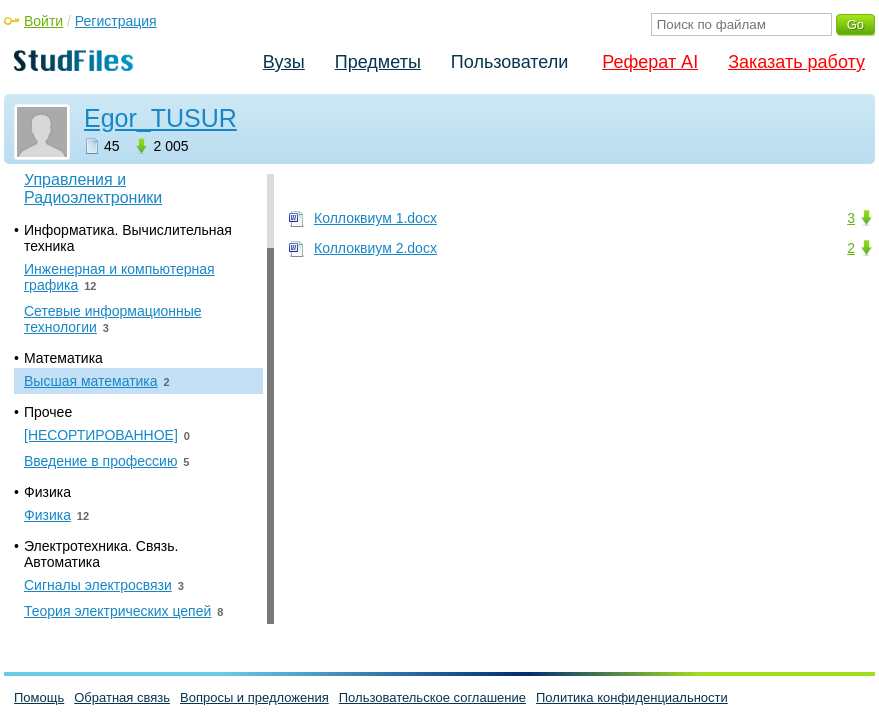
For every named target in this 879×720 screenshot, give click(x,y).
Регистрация (116, 21)
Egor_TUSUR (160, 118)
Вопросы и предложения (254, 697)
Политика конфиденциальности (632, 697)
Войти (43, 21)
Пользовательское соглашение (432, 697)
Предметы (378, 62)
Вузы (284, 62)
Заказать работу (796, 62)
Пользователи (509, 62)
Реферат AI (650, 62)
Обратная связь (122, 697)
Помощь (39, 697)
